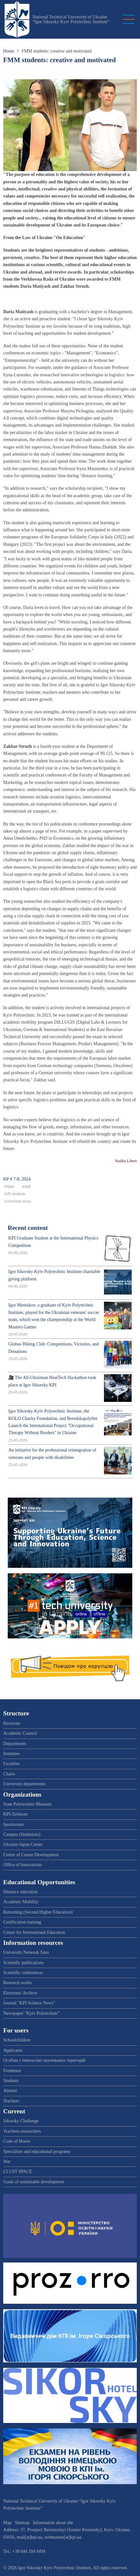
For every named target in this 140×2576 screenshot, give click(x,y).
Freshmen (12, 2070)
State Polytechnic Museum (27, 1804)
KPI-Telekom (15, 1814)
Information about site (53, 2522)
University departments (24, 1783)
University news (18, 1201)
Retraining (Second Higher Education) (38, 1912)
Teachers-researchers (22, 2131)
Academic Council (20, 1733)
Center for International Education (34, 1932)
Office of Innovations (22, 1864)
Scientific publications (23, 1962)
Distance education (20, 1891)
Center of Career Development (31, 1854)
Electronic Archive (20, 1993)
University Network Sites (26, 1952)
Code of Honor (16, 2141)
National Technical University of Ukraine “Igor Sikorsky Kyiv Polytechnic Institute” (71, 19)
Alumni (10, 2090)
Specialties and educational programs (36, 2151)
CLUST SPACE (17, 2171)
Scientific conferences (23, 1972)
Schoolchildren (17, 2040)
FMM (9, 1186)
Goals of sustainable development (33, 2181)
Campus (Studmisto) (22, 1834)
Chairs (9, 1773)
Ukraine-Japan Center (22, 1844)
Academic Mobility (20, 1901)
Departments (14, 1743)
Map (7, 2522)
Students (11, 2080)
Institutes (11, 1753)
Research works (17, 1982)
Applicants (13, 2050)
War (7, 2161)
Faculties (11, 1763)
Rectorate (12, 1723)
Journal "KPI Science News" (29, 2003)
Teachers (11, 2100)
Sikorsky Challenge (21, 2120)
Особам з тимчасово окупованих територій (44, 2060)
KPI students (15, 1194)
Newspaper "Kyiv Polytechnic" (31, 2013)
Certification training (22, 1922)
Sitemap (22, 2522)
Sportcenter (13, 1824)
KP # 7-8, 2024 (17, 1179)
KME (26, 1186)
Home (8, 51)
